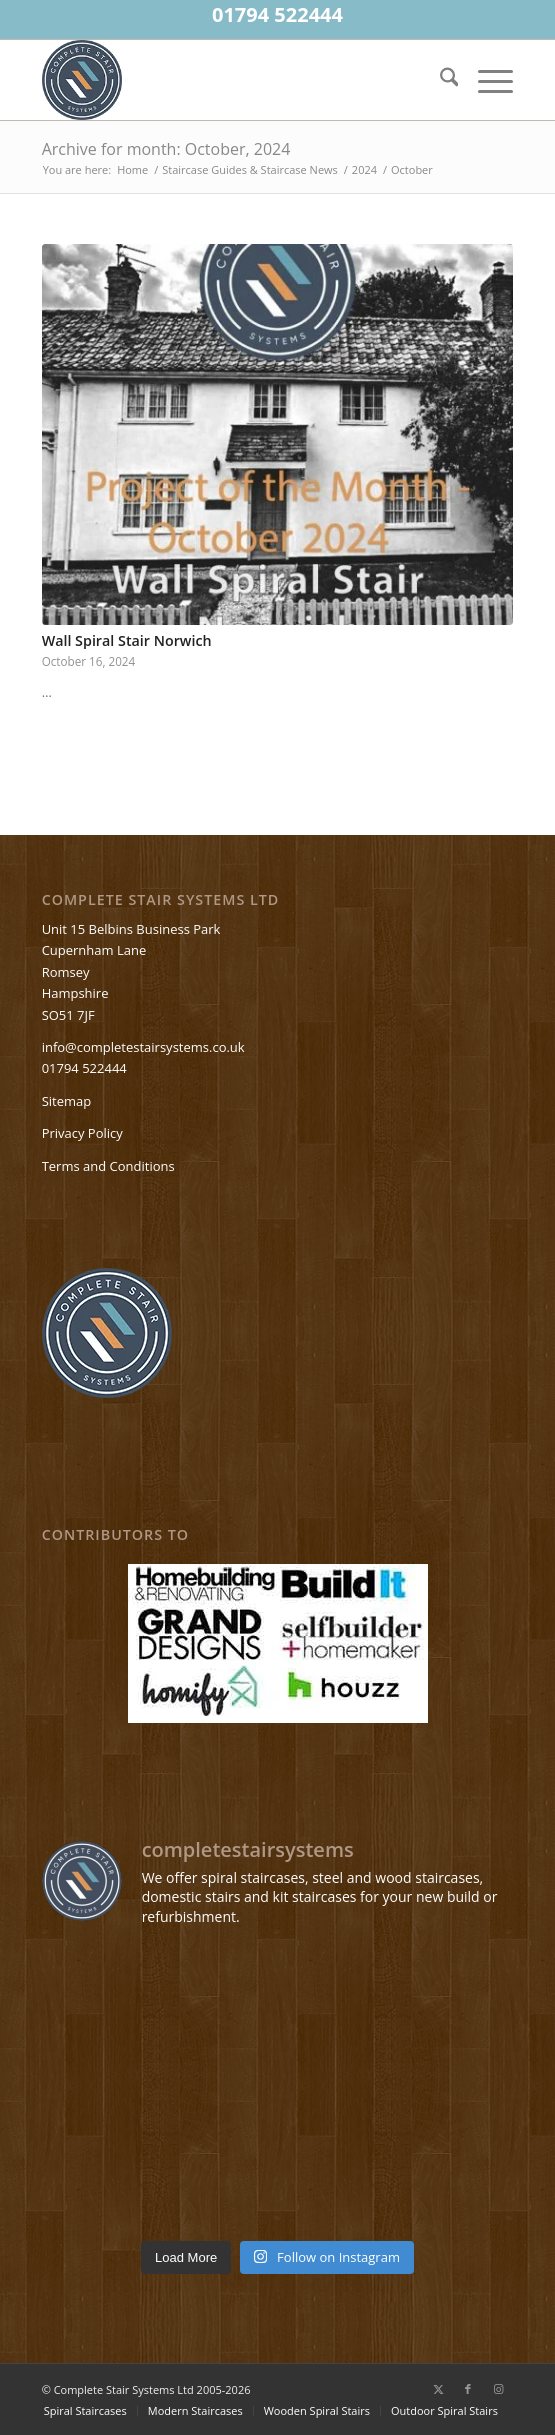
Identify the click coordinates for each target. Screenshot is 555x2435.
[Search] (439, 80)
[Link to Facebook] (468, 2389)
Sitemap (67, 1101)
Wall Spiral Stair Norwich (127, 640)
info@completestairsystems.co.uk (143, 1047)
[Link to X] (438, 2389)
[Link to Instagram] (498, 2389)
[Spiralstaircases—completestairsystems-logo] (230, 80)
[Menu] (485, 80)
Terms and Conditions (108, 1166)
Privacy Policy (82, 1133)
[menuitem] (439, 80)
